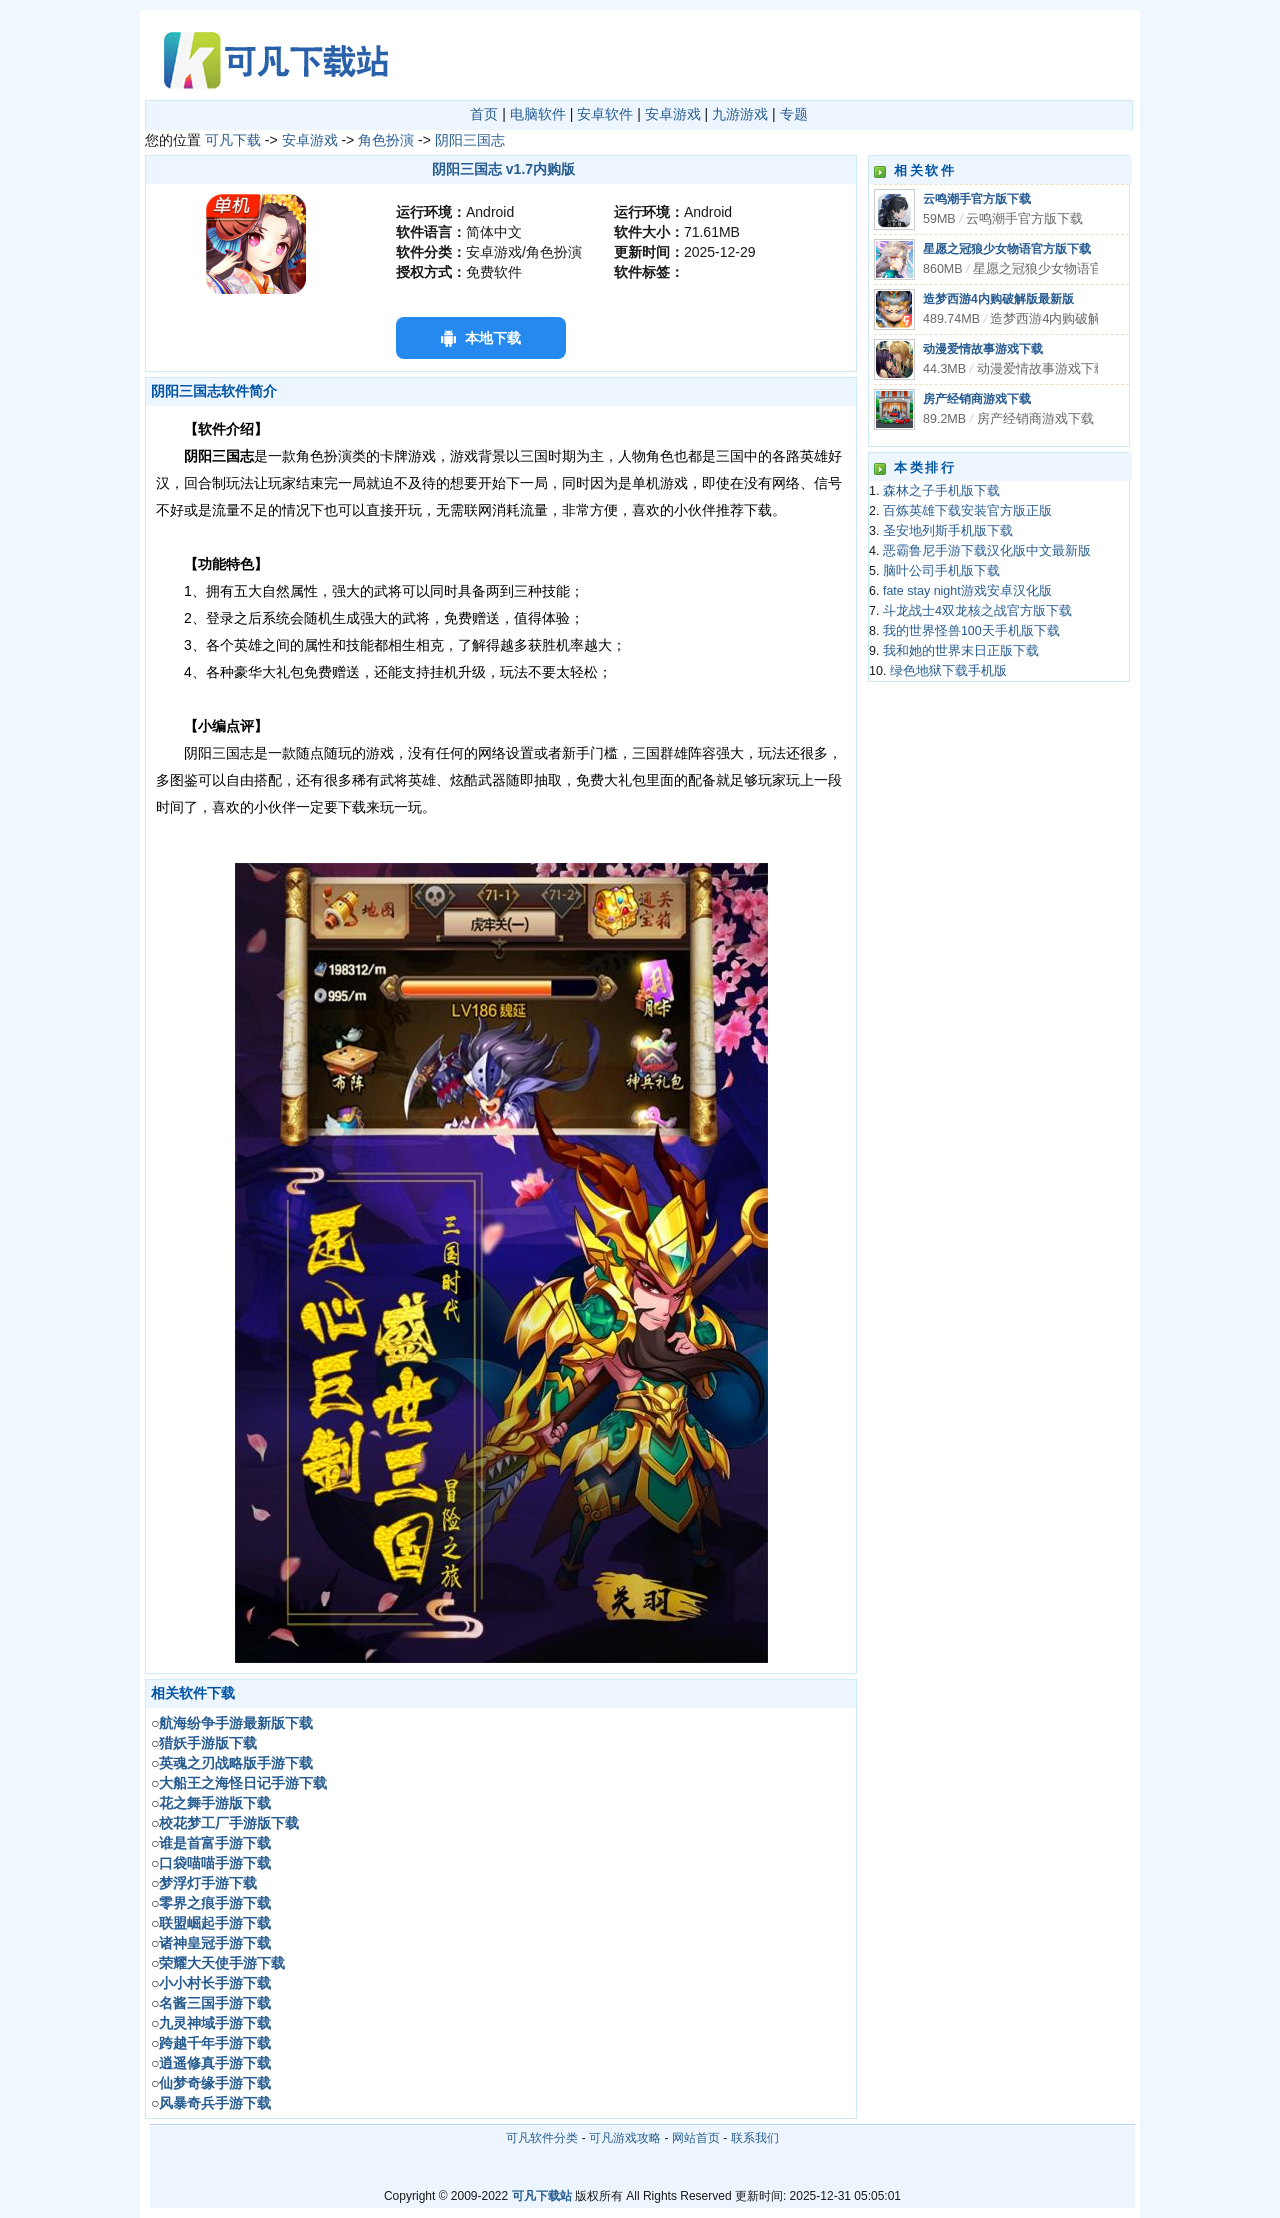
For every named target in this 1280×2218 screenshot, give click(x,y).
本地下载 (493, 338)
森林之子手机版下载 (941, 491)
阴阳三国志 (470, 140)
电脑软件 (538, 114)
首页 (484, 114)
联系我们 (755, 2138)
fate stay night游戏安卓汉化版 (967, 591)
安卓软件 (605, 114)
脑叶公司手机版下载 (941, 571)
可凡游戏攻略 (625, 2138)
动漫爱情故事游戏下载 (983, 349)
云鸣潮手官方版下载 (977, 199)
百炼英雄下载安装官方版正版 (967, 511)
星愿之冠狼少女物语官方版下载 (1007, 249)
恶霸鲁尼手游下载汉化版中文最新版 (987, 551)
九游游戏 (740, 114)
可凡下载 (233, 140)
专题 (794, 114)
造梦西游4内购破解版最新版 (998, 299)
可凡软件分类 (542, 2138)
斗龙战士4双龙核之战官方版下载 (977, 611)
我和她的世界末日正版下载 (961, 651)
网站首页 (696, 2138)
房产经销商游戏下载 (977, 399)
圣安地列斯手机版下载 (948, 531)
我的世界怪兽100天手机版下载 (971, 631)
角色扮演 (386, 140)
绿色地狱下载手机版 (948, 671)
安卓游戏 (673, 114)
